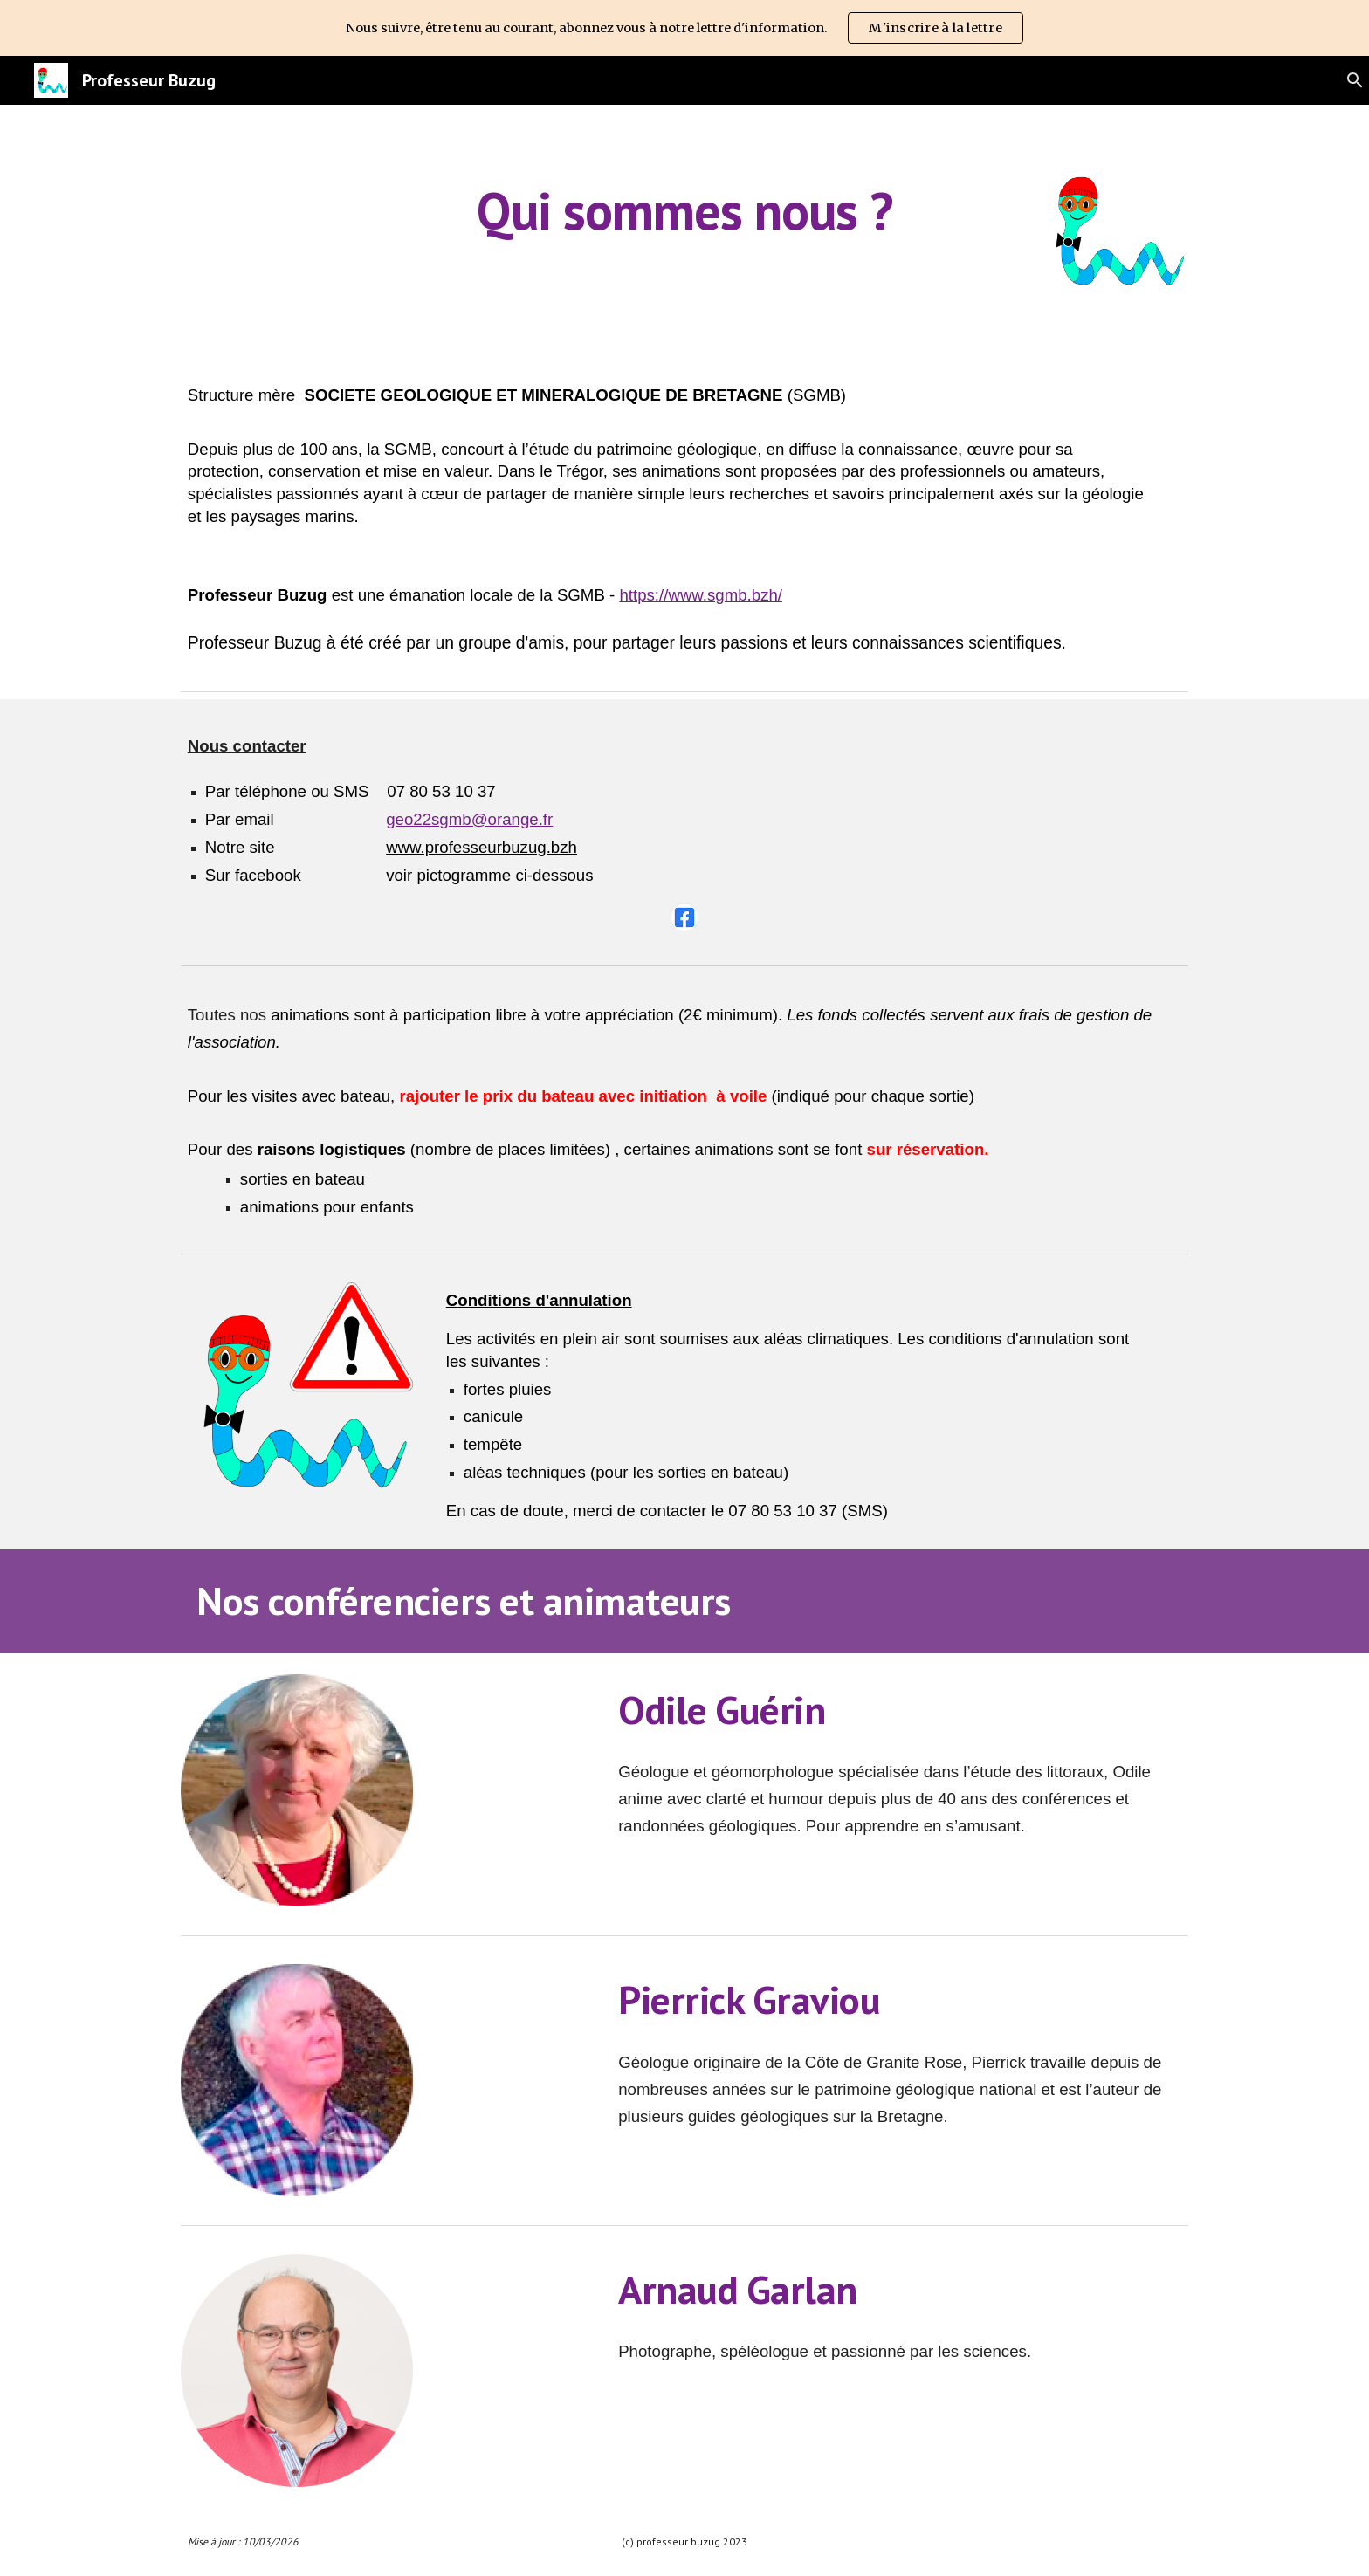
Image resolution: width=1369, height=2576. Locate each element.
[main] (684, 210)
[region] (684, 28)
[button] (1348, 80)
